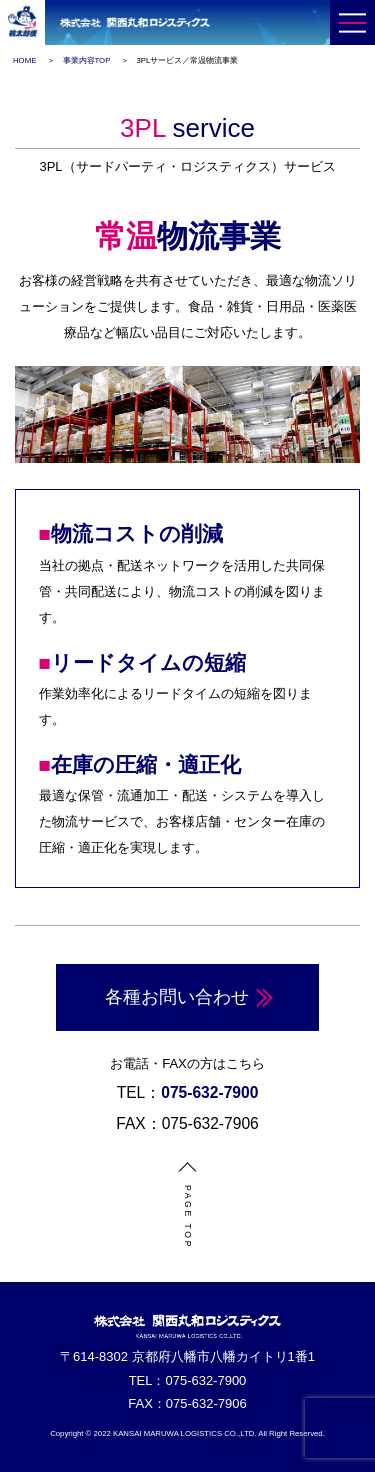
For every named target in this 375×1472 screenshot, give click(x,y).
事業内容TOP (87, 60)
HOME (24, 60)
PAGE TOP (187, 1217)
